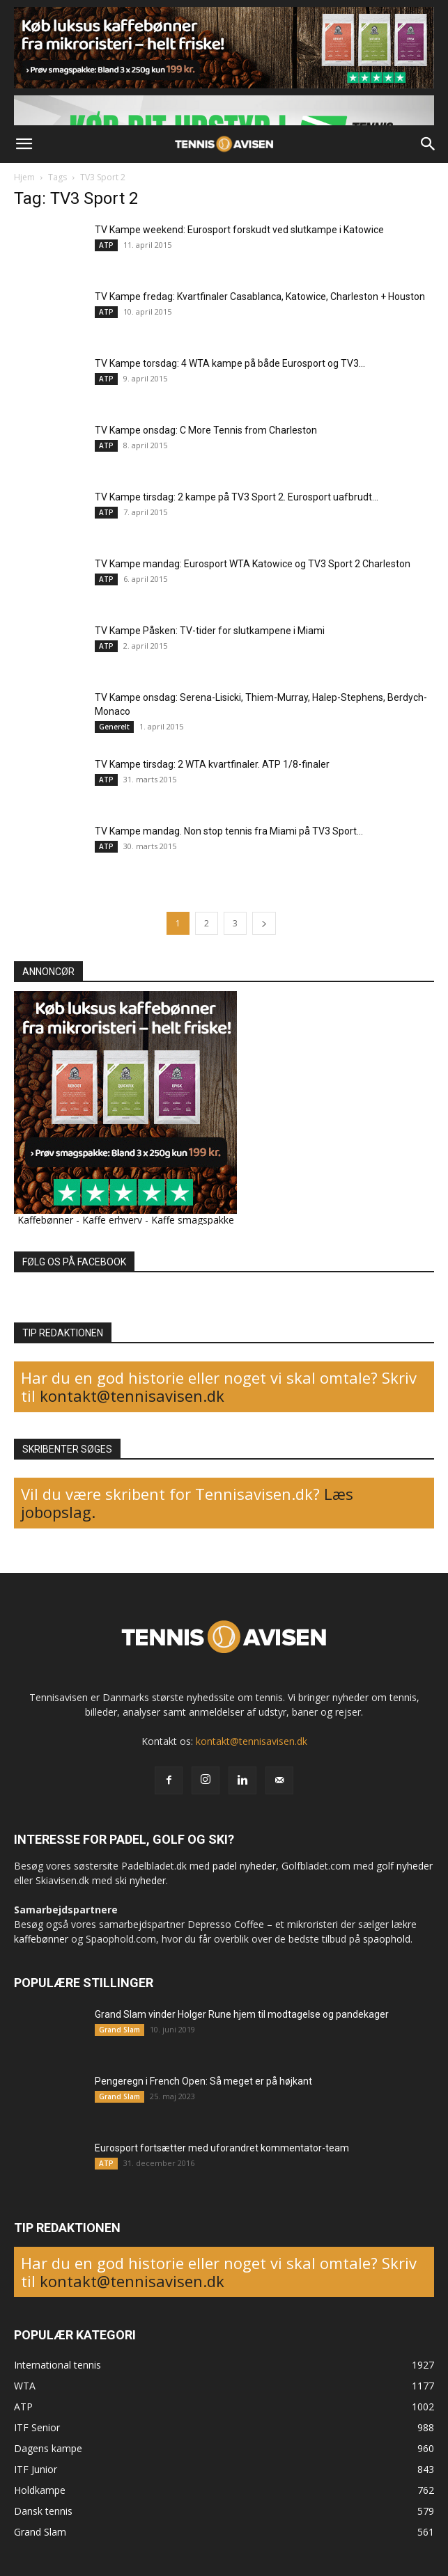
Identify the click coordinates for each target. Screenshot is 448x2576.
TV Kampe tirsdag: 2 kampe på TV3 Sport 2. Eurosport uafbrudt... (236, 497)
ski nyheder (140, 1880)
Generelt (114, 727)
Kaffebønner (45, 1219)
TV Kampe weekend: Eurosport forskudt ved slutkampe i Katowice (239, 229)
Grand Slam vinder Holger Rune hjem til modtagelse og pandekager (242, 2014)
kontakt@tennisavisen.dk (130, 1395)
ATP (106, 245)
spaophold (386, 1938)
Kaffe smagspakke (192, 1219)
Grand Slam (119, 2029)
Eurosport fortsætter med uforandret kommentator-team (222, 2148)
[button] (23, 144)
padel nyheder (244, 1865)
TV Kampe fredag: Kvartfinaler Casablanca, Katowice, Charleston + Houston (260, 296)
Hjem (24, 177)
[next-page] (264, 923)
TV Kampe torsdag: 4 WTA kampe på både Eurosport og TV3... (230, 363)
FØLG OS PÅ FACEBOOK (74, 1261)
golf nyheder (404, 1865)
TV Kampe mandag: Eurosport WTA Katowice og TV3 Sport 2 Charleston (252, 563)
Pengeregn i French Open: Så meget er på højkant (203, 2081)
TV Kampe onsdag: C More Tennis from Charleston (206, 430)
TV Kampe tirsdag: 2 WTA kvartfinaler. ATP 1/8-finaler (212, 764)
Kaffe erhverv (112, 1219)
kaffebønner (41, 1938)
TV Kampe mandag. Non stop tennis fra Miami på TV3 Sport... (229, 831)
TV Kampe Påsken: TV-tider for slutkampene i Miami (210, 630)
